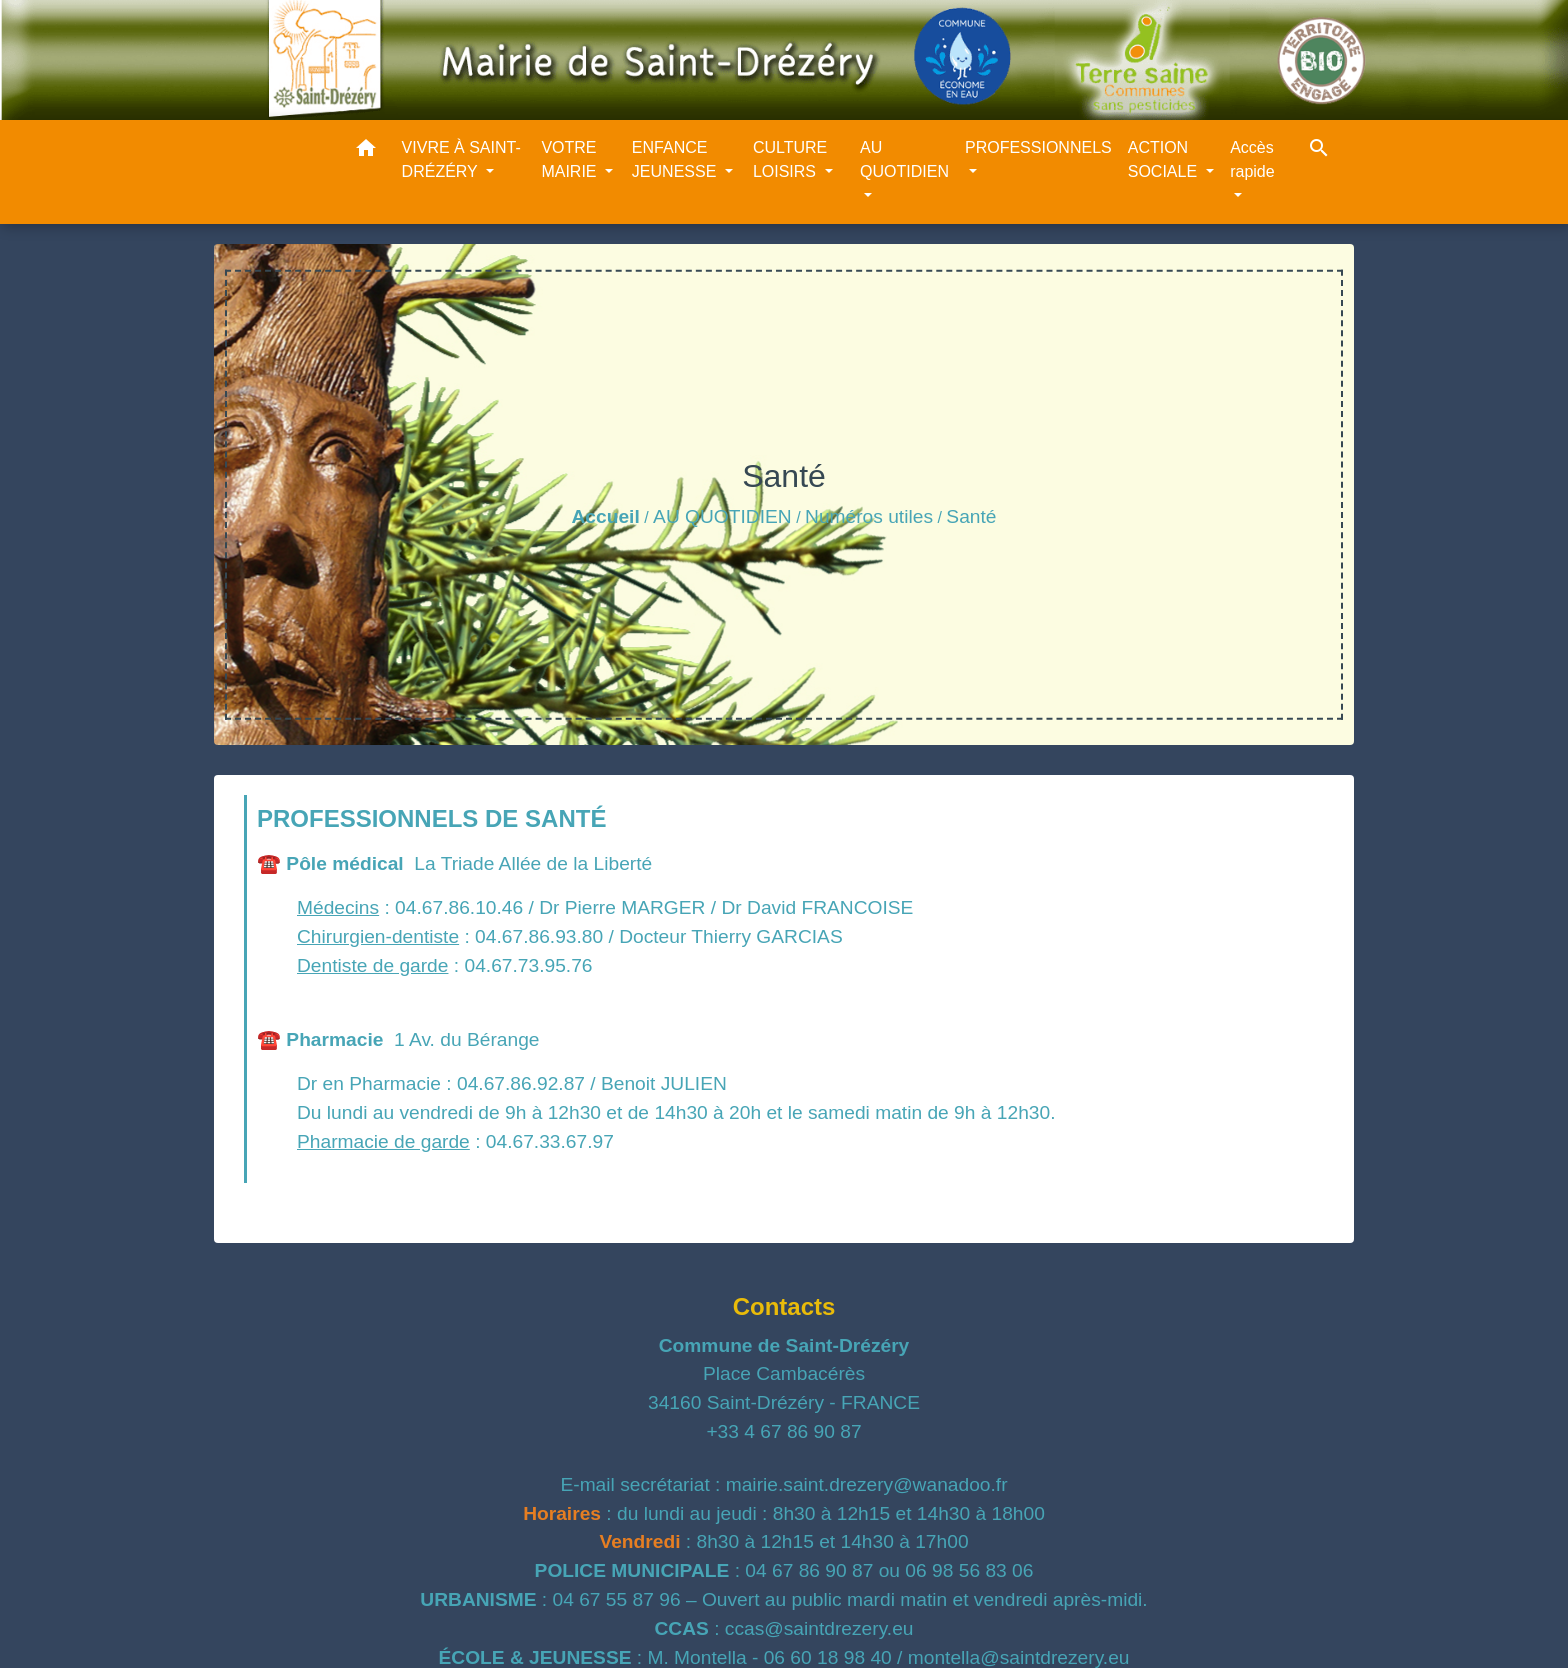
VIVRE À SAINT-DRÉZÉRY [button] (461, 159)
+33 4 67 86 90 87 (783, 1431)
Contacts (784, 1306)
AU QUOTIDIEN (722, 516)
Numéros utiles (869, 516)
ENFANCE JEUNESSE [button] (676, 159)
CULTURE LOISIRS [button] (790, 159)
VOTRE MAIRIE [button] (571, 159)
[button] (366, 151)
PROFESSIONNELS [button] (1038, 147)
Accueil (605, 516)
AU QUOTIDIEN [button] (904, 159)
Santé (971, 516)
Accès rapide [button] (1252, 159)
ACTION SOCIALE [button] (1165, 159)
